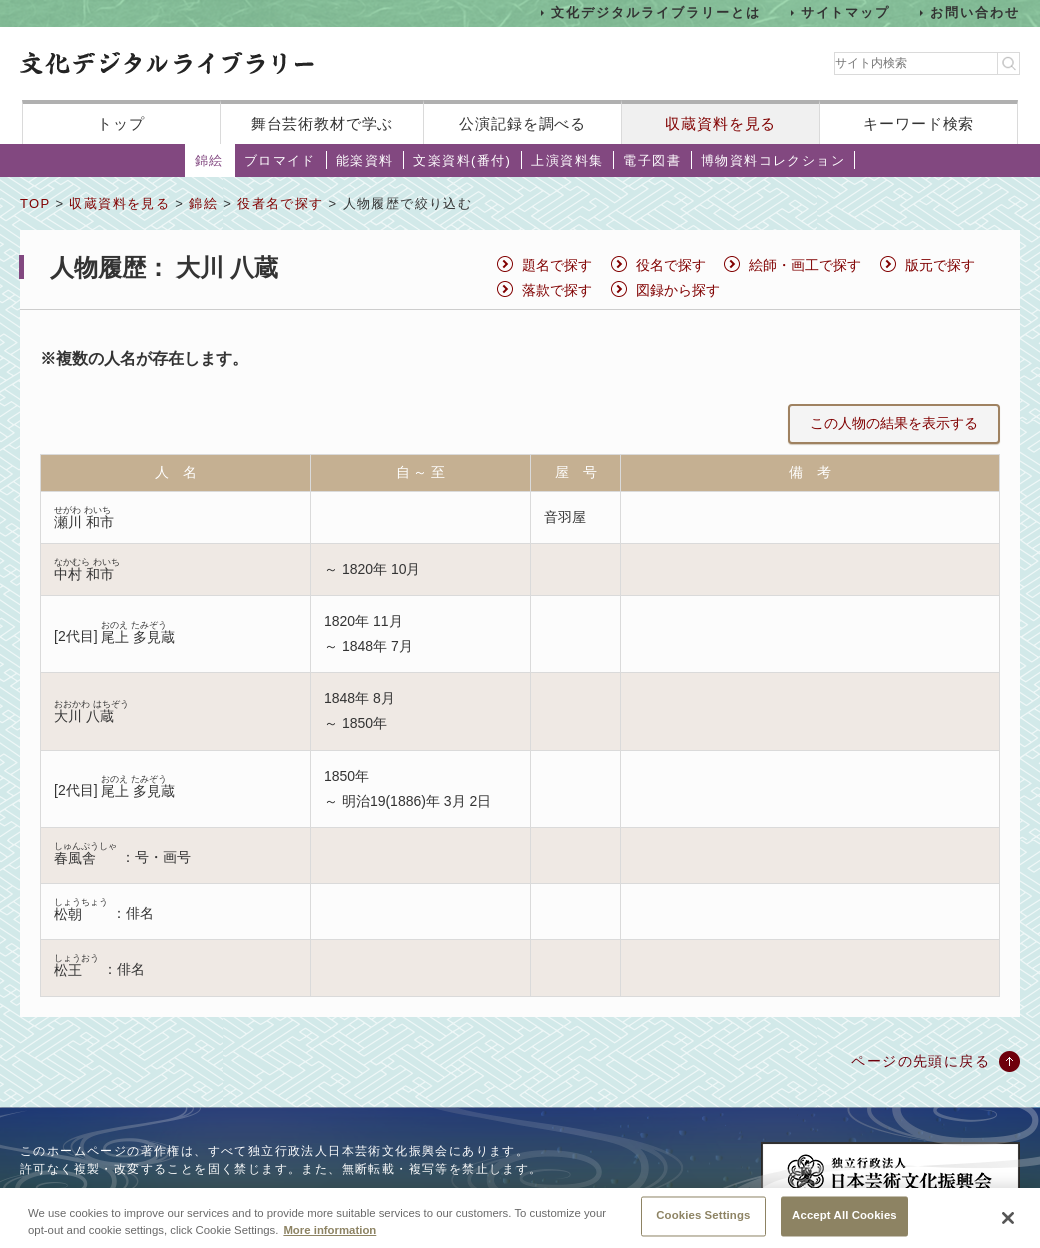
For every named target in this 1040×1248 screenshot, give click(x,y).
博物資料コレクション (773, 160)
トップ (121, 123)
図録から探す (678, 290)
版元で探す (940, 265)
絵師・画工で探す (805, 265)
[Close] (1008, 1219)
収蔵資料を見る (720, 123)
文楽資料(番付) (462, 160)
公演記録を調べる (522, 123)
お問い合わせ (975, 12)
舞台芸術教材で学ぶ (322, 123)
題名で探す (557, 265)
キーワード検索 (918, 123)
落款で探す (557, 290)
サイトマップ (846, 12)
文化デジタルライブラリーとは (655, 12)
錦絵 (209, 160)
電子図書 (652, 160)
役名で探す (671, 265)
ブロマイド (280, 160)
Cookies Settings (703, 1217)
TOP (35, 203)
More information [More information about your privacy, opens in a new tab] (329, 1231)
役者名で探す (280, 203)
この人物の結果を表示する (894, 423)
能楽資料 (365, 160)
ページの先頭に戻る (920, 1061)
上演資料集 (567, 160)
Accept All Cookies (844, 1217)
